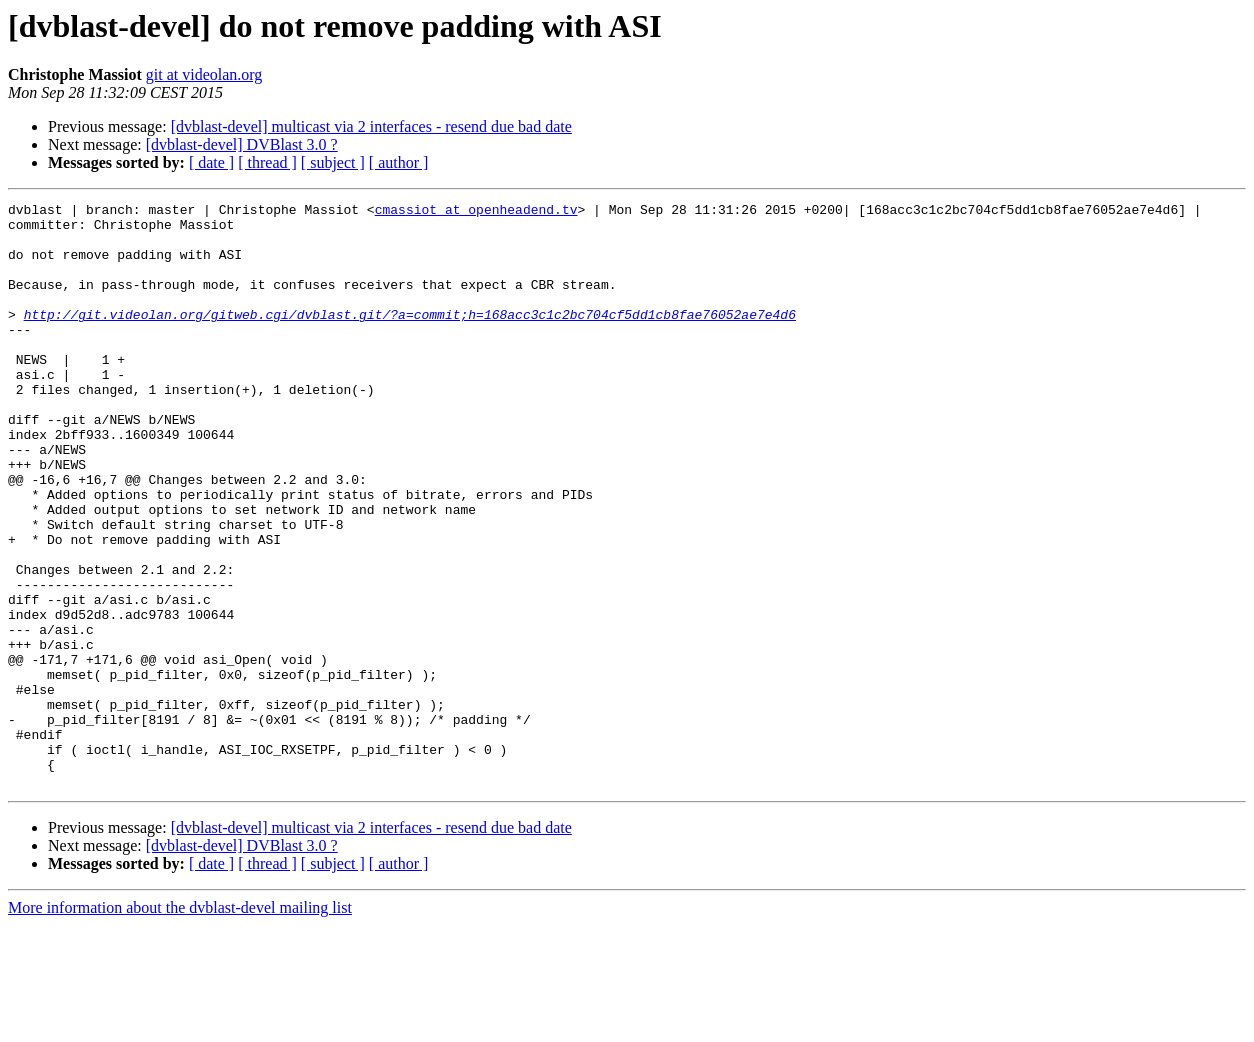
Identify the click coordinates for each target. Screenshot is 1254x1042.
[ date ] (211, 162)
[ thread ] (267, 162)
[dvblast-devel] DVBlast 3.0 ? (242, 144)
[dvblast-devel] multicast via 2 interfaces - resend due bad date (371, 126)
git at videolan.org (204, 74)
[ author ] (399, 162)
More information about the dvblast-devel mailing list (180, 1024)
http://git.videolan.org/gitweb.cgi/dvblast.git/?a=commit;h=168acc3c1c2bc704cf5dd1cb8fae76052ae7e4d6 (410, 338)
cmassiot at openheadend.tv (476, 212)
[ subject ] (333, 162)
